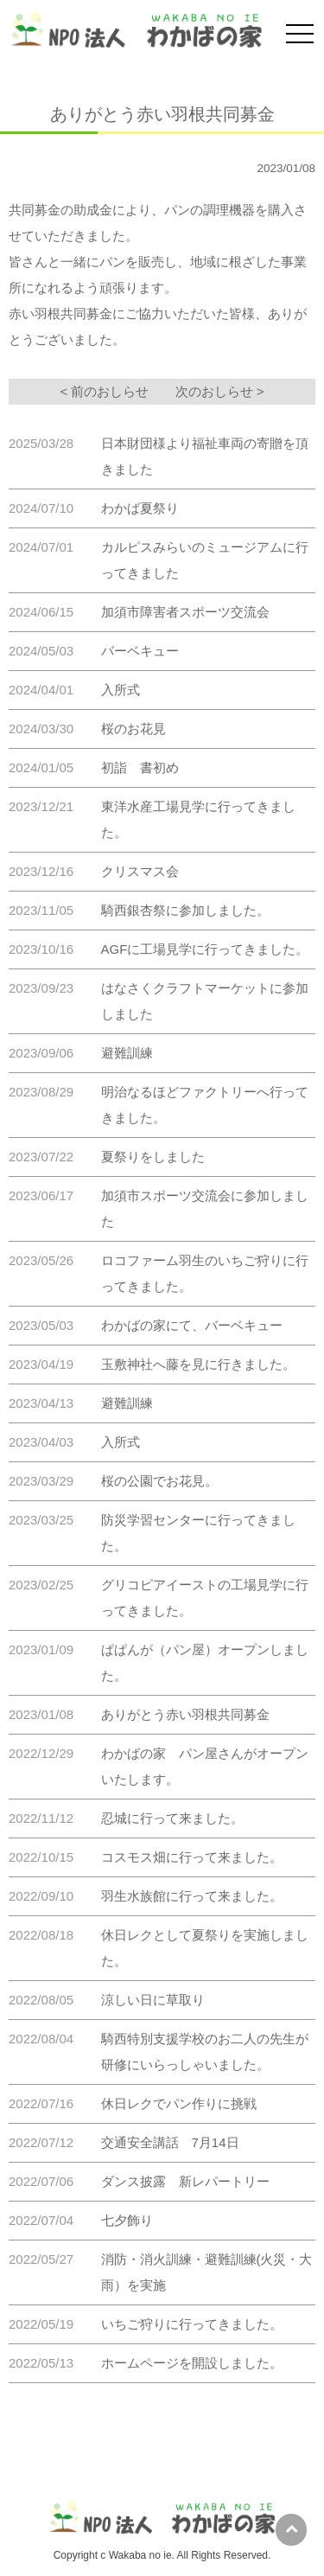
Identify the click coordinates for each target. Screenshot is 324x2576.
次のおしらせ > (219, 391)
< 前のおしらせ (104, 391)
